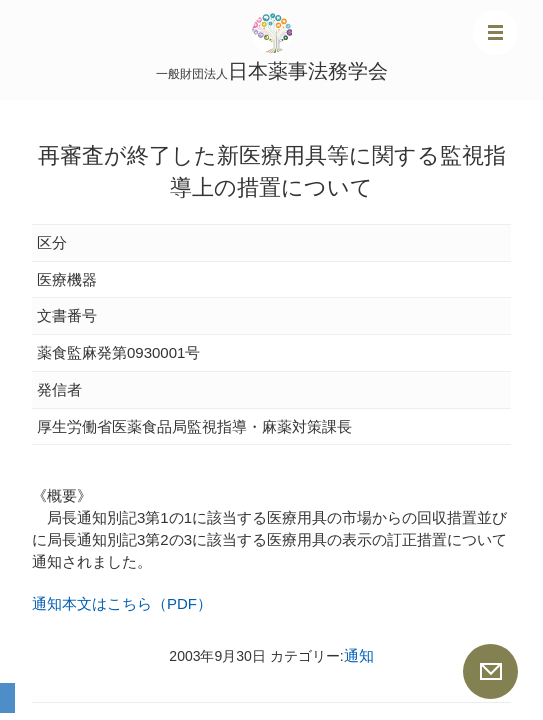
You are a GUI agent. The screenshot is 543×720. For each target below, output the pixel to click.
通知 (359, 655)
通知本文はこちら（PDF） (122, 603)
